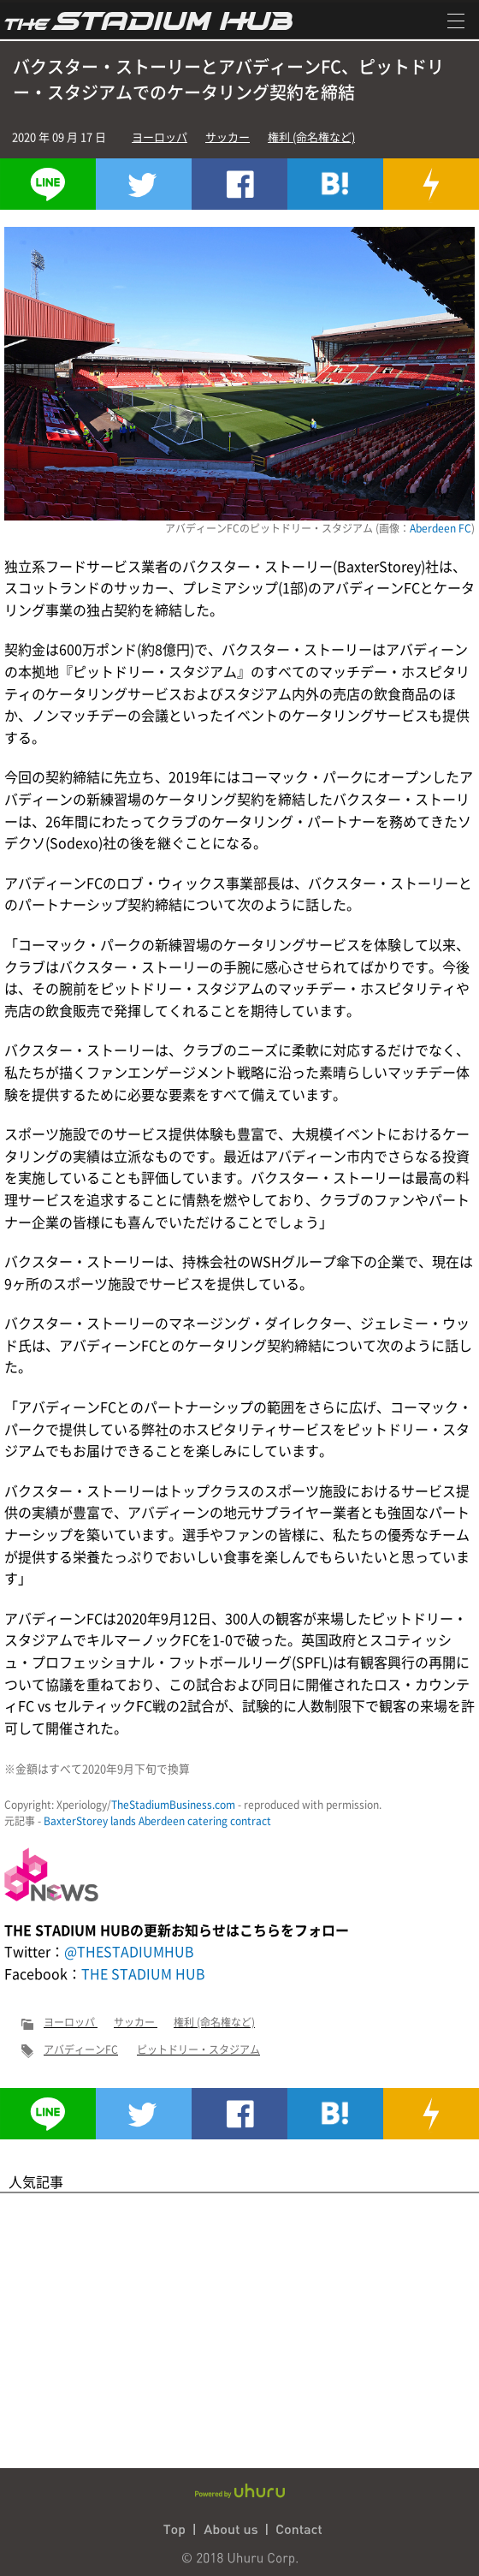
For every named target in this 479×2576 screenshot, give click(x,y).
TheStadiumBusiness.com (173, 1804)
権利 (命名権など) (311, 136)
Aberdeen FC (440, 528)
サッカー (227, 136)
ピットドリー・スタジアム (198, 2049)
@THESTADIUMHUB (129, 1951)
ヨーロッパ (159, 136)
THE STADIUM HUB (143, 1973)
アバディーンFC (81, 2049)
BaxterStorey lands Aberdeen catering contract (157, 1821)
